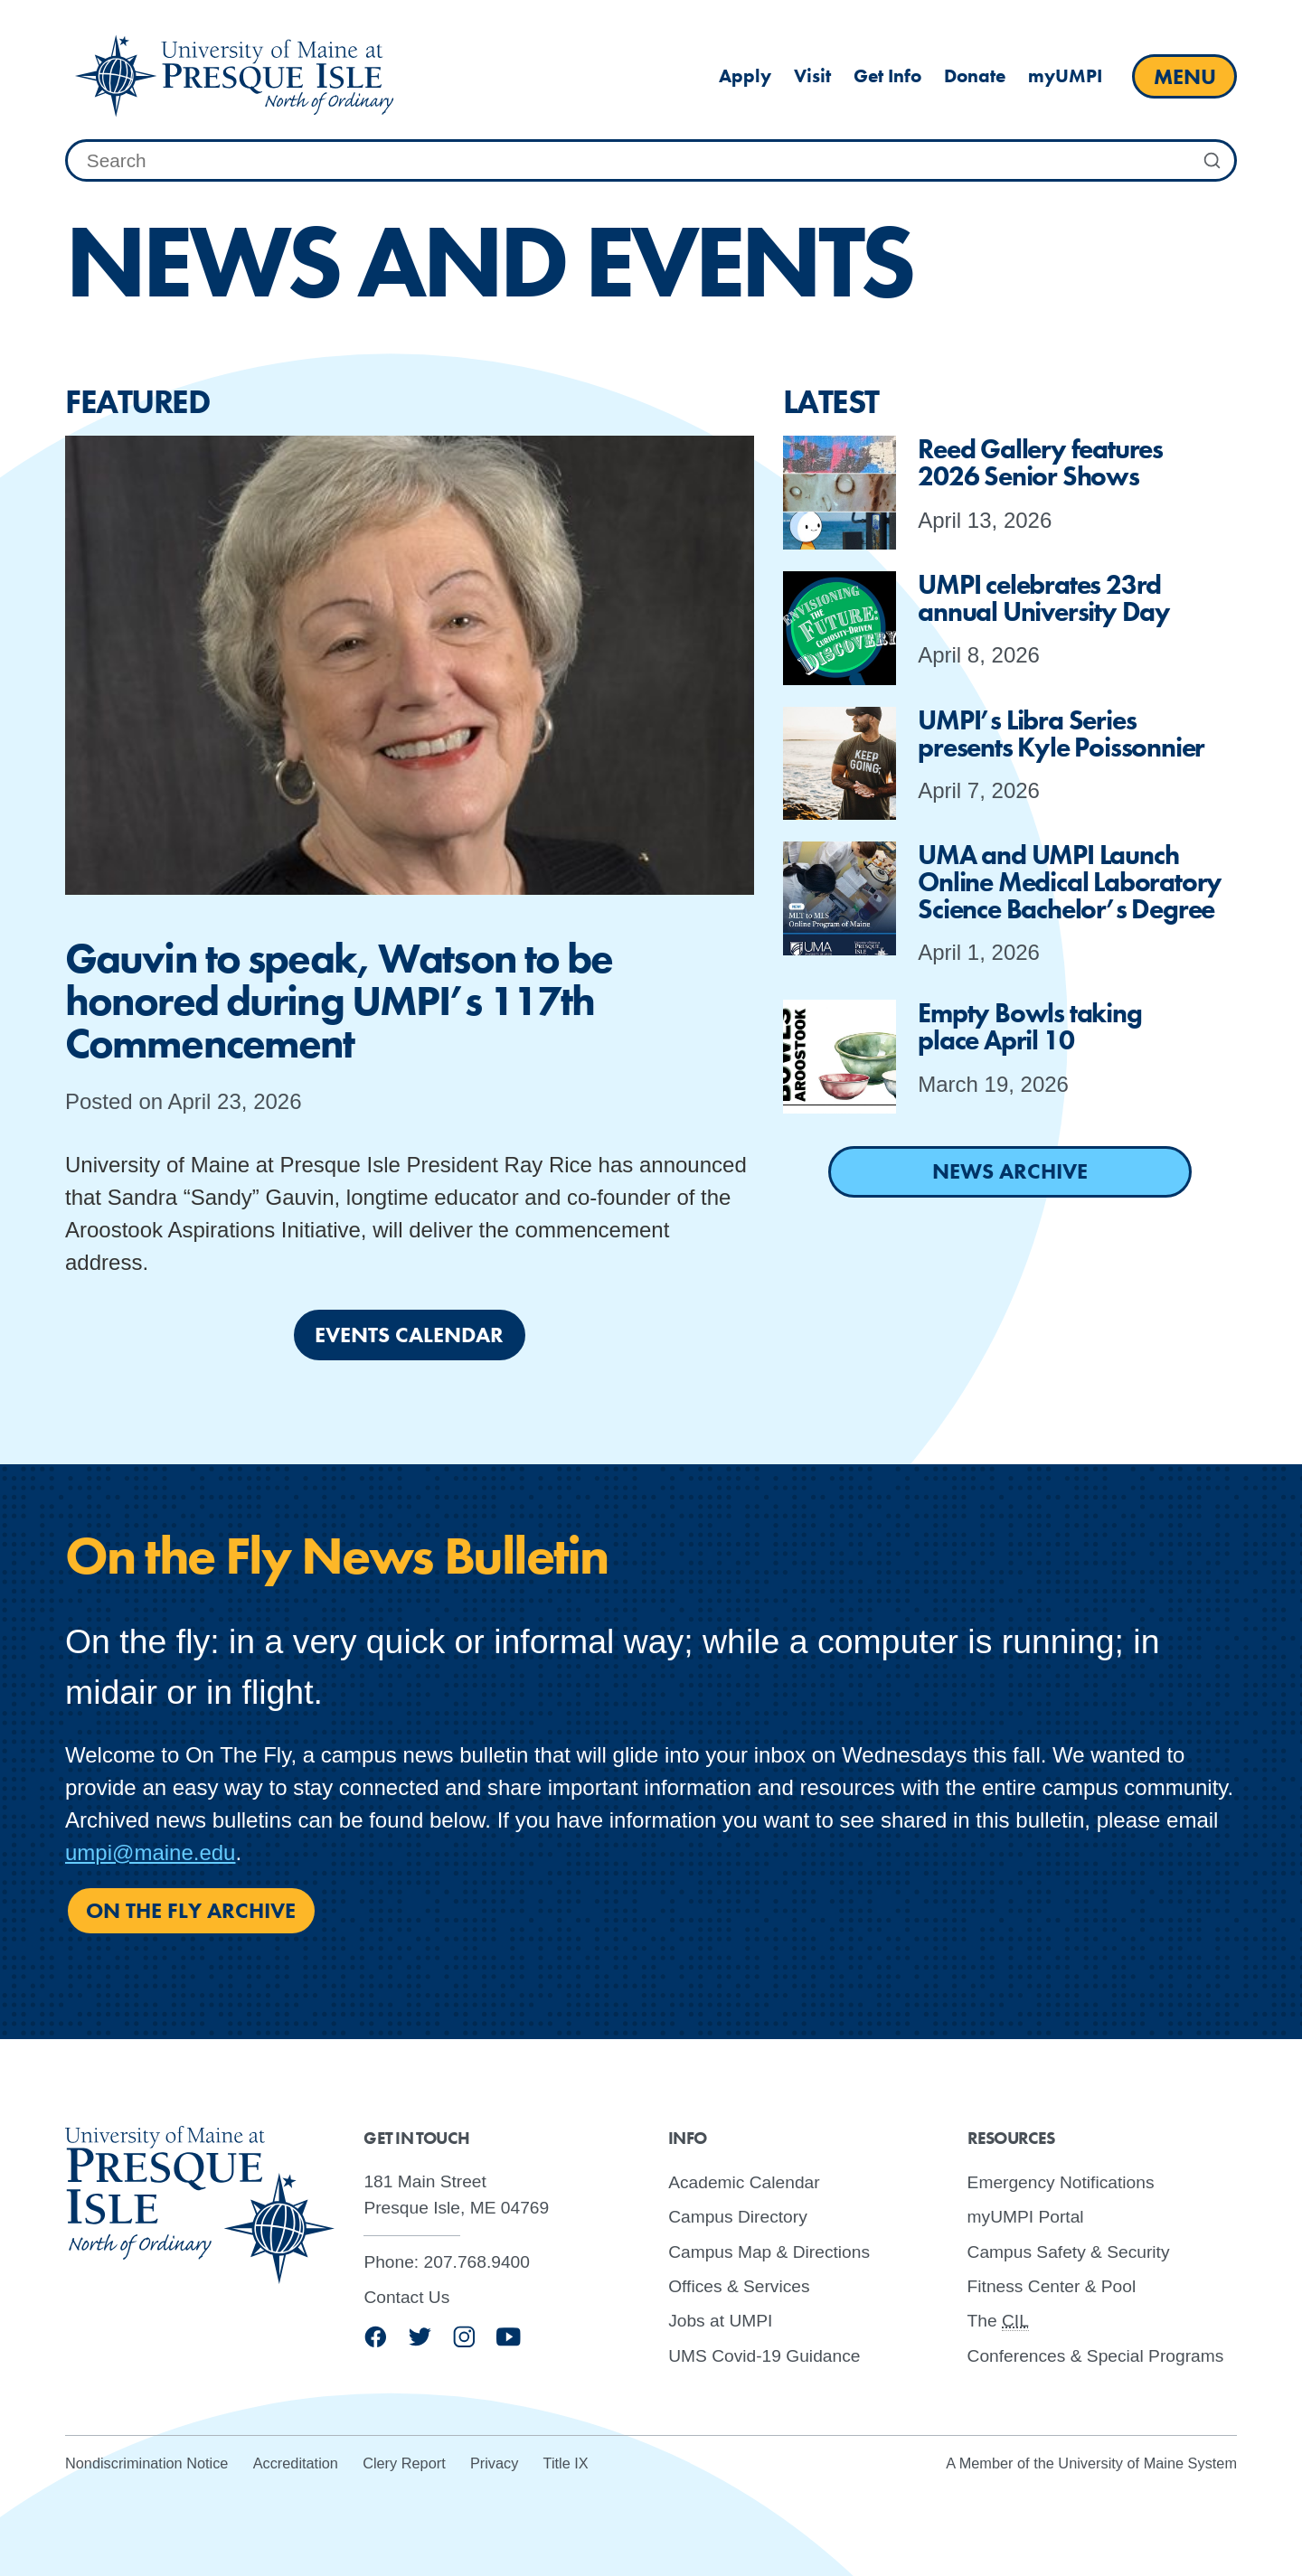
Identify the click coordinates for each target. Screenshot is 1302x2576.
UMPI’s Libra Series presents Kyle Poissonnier (1061, 734)
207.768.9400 (477, 2261)
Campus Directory (737, 2216)
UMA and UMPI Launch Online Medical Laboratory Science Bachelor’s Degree (1070, 882)
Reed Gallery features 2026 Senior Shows (1040, 463)
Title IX (566, 2463)
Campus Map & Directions (769, 2251)
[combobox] (651, 161)
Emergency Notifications (1061, 2181)
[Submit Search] (1212, 161)
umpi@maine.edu (150, 1852)
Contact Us (406, 2296)
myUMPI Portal (1025, 2216)
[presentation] (409, 665)
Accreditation (295, 2463)
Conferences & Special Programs (1095, 2355)
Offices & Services (738, 2286)
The (998, 2321)
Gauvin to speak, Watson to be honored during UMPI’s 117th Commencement (339, 1001)
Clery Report (404, 2463)
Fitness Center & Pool (1052, 2286)
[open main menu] (1184, 76)
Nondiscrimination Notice (146, 2463)
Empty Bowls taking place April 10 (1029, 1027)
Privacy (494, 2463)
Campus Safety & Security (1068, 2251)
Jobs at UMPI (720, 2320)
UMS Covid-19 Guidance (764, 2355)
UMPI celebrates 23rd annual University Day (1044, 598)
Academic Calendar (743, 2181)
